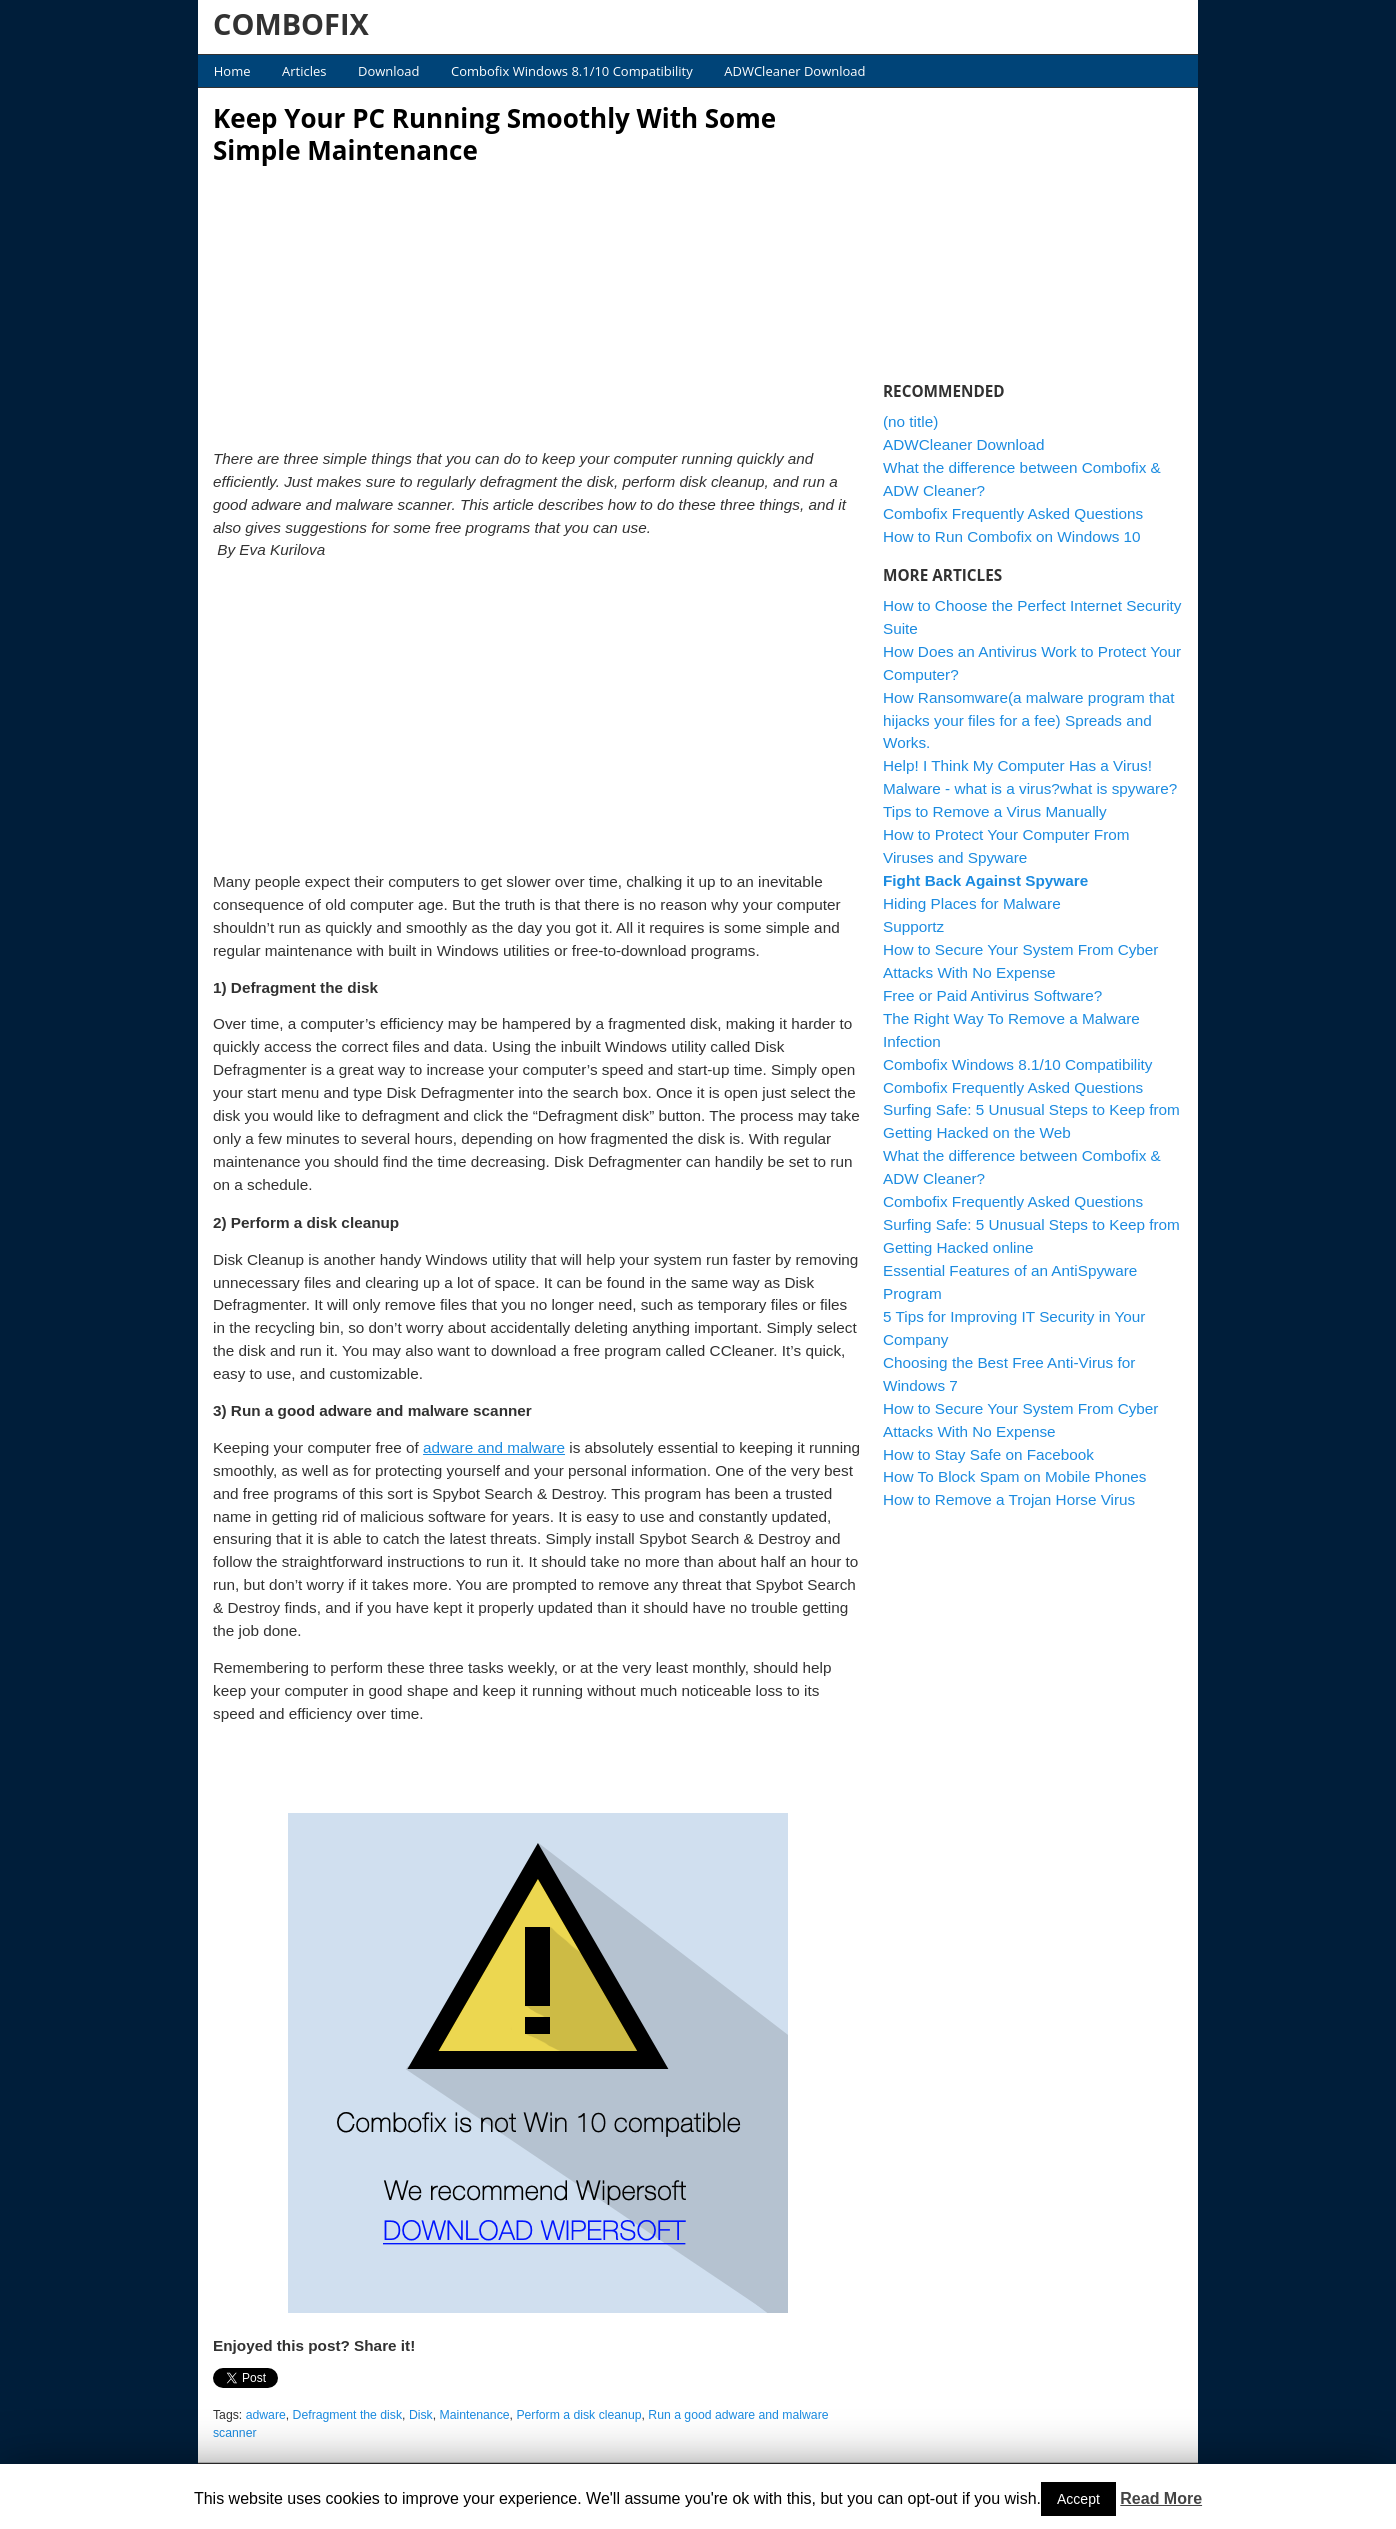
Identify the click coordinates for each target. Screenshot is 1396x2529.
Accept (1078, 2499)
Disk (421, 2415)
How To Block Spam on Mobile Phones (1014, 1476)
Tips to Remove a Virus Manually (995, 811)
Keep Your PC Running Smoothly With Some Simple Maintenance (494, 133)
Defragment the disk (347, 2415)
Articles (304, 71)
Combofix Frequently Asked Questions (1013, 513)
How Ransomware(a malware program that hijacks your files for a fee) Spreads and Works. (1029, 720)
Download (389, 71)
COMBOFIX (291, 23)
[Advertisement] (538, 301)
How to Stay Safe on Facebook (988, 1454)
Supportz (913, 926)
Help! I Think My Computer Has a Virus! (1017, 765)
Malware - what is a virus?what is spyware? (1030, 788)
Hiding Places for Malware (972, 903)
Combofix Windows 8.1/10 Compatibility (572, 71)
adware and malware (494, 1447)
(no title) (910, 421)
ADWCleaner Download (794, 71)
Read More (1161, 2498)
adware (266, 2415)
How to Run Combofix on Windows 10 (1012, 536)
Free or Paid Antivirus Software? (992, 995)
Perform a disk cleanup (578, 2415)
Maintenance (475, 2415)
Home (232, 71)
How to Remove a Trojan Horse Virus (1009, 1499)
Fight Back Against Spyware (985, 880)
